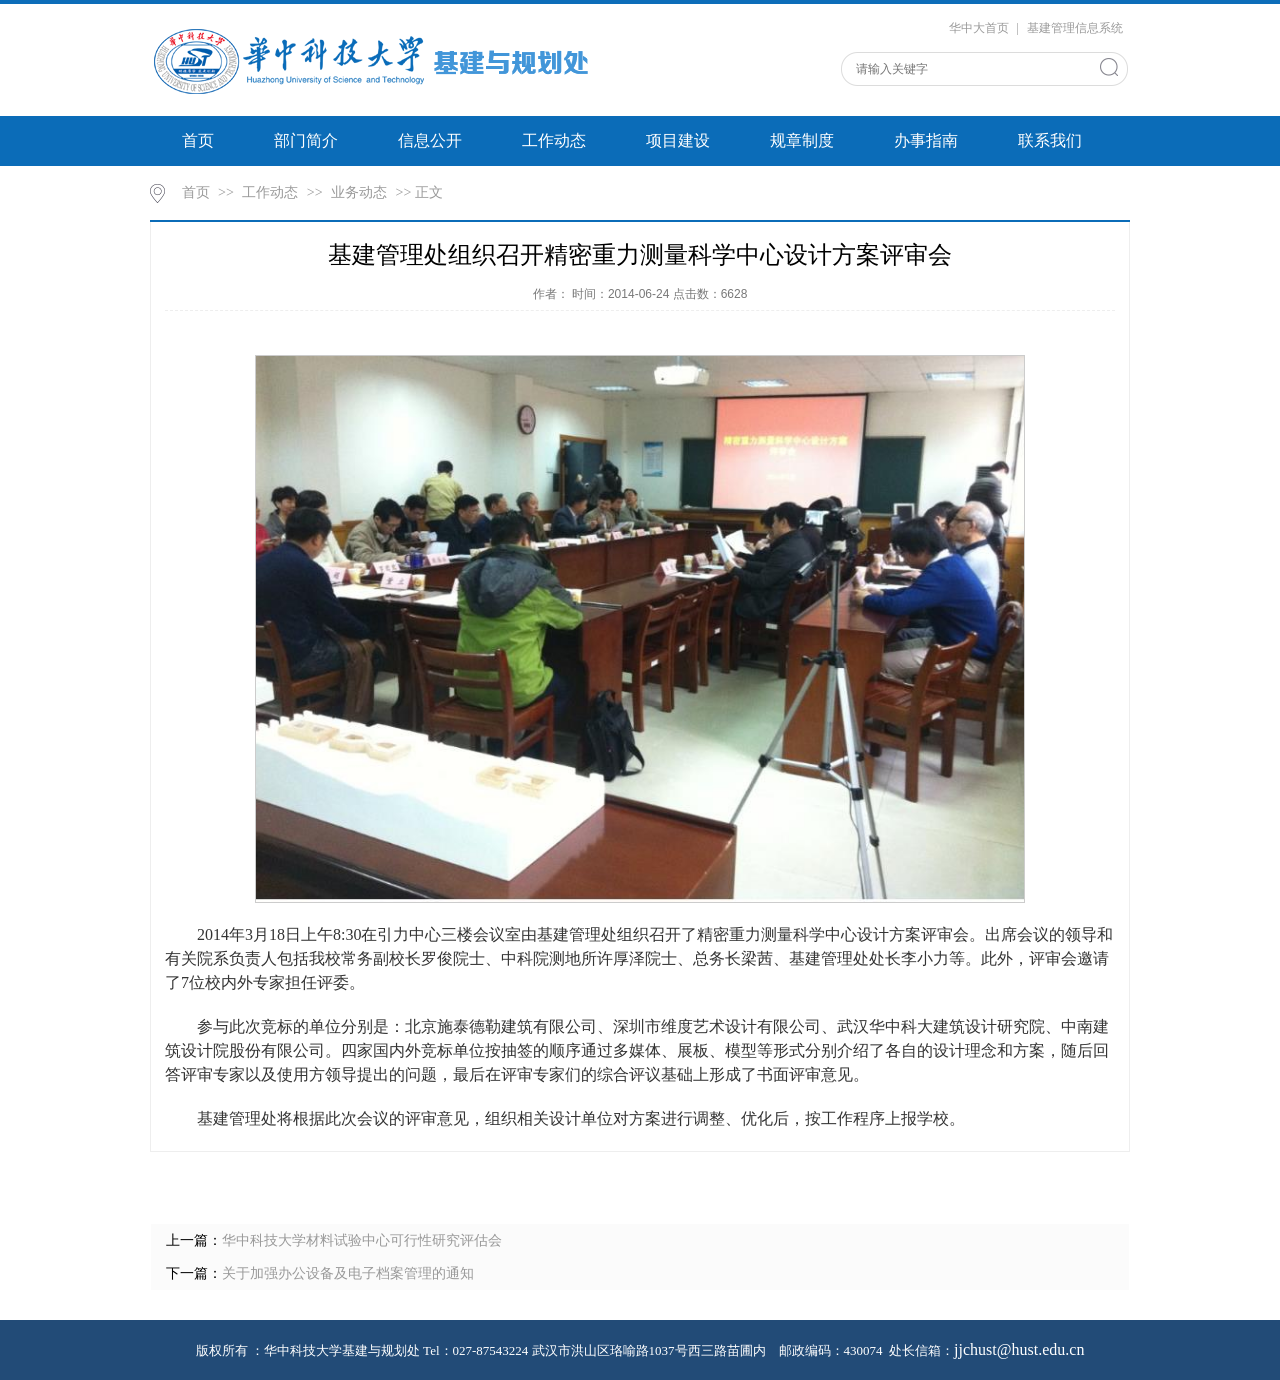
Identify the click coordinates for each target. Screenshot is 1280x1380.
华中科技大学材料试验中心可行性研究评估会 (362, 1240)
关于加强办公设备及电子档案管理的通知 (348, 1273)
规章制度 (802, 140)
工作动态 (554, 140)
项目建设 (678, 140)
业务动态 (359, 192)
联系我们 (1050, 140)
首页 (198, 140)
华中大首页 (979, 28)
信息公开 (430, 140)
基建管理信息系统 (1075, 28)
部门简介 (306, 140)
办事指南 (926, 140)
